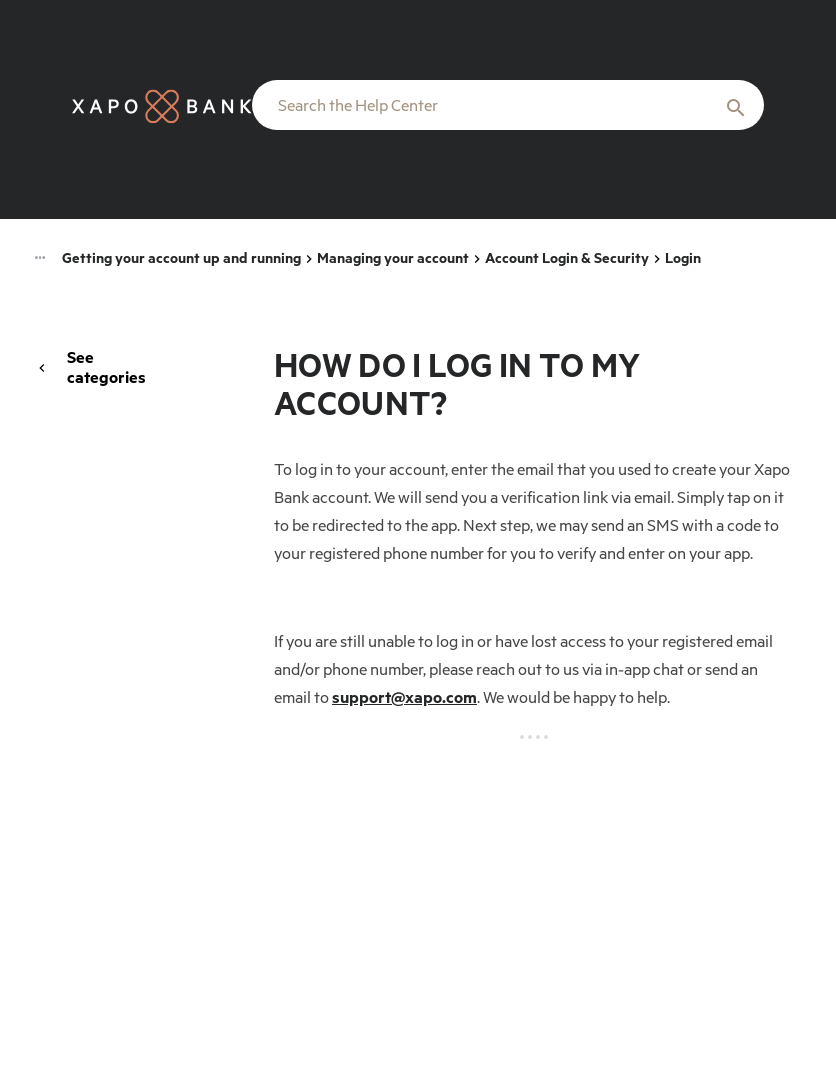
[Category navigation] (40, 259)
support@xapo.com (404, 697)
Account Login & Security (567, 258)
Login (683, 258)
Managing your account (393, 258)
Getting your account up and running (181, 258)
